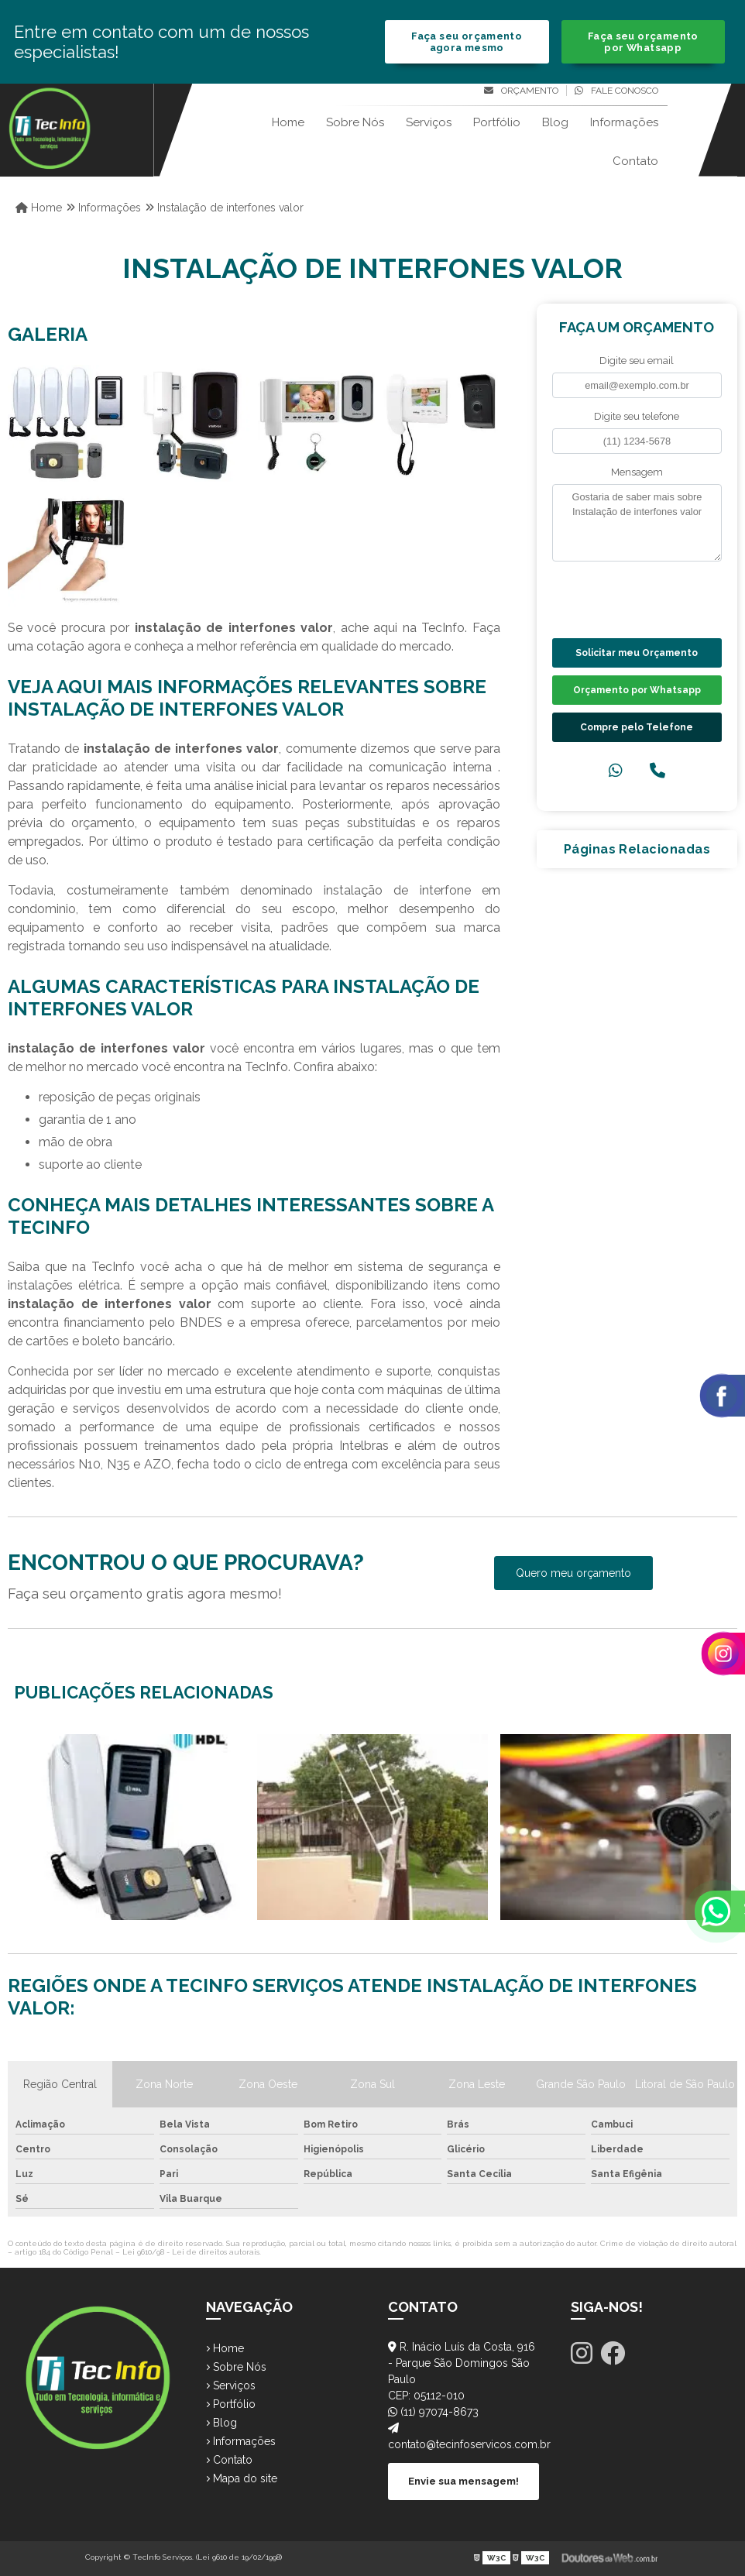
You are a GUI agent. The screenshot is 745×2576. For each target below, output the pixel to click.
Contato (635, 161)
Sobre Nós (355, 122)
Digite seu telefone (636, 416)
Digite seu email (636, 360)
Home (288, 122)
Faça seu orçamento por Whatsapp (643, 41)
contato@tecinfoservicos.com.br (464, 2437)
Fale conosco (616, 90)
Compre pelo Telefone (636, 727)
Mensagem (637, 472)
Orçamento (521, 90)
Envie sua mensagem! (463, 2481)
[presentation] (646, 598)
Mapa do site (241, 2478)
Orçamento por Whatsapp (637, 690)
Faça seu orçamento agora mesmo (466, 41)
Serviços (428, 122)
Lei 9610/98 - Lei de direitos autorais (190, 2252)
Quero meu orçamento (573, 1573)
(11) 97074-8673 (433, 2412)
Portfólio (496, 122)
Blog (555, 122)
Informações (624, 122)
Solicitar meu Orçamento (636, 652)
